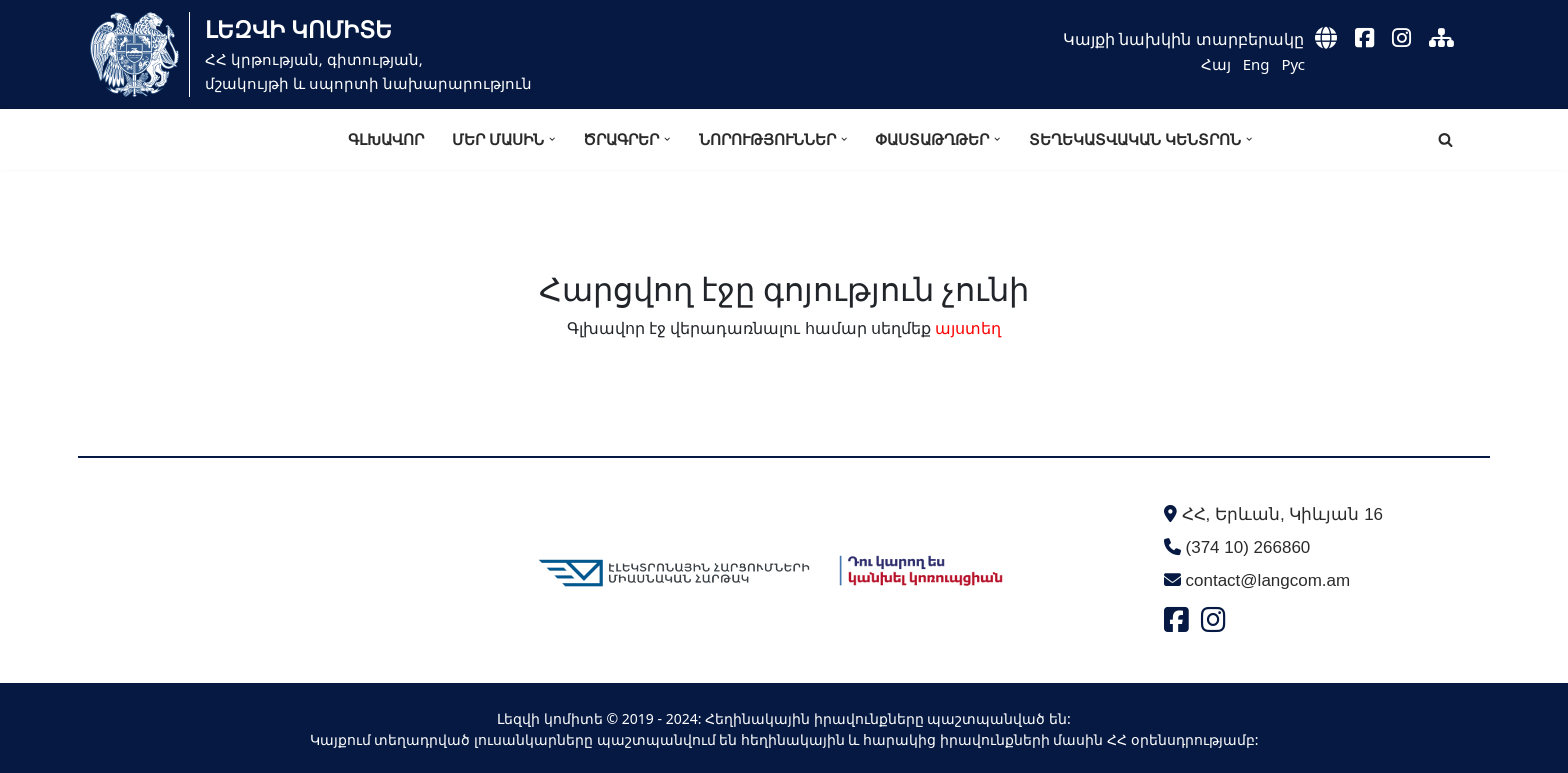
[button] (552, 139)
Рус (1293, 64)
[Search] (1445, 139)
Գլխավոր (386, 139)
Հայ (1216, 64)
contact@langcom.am (1268, 580)
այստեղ (968, 328)
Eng (1256, 64)
